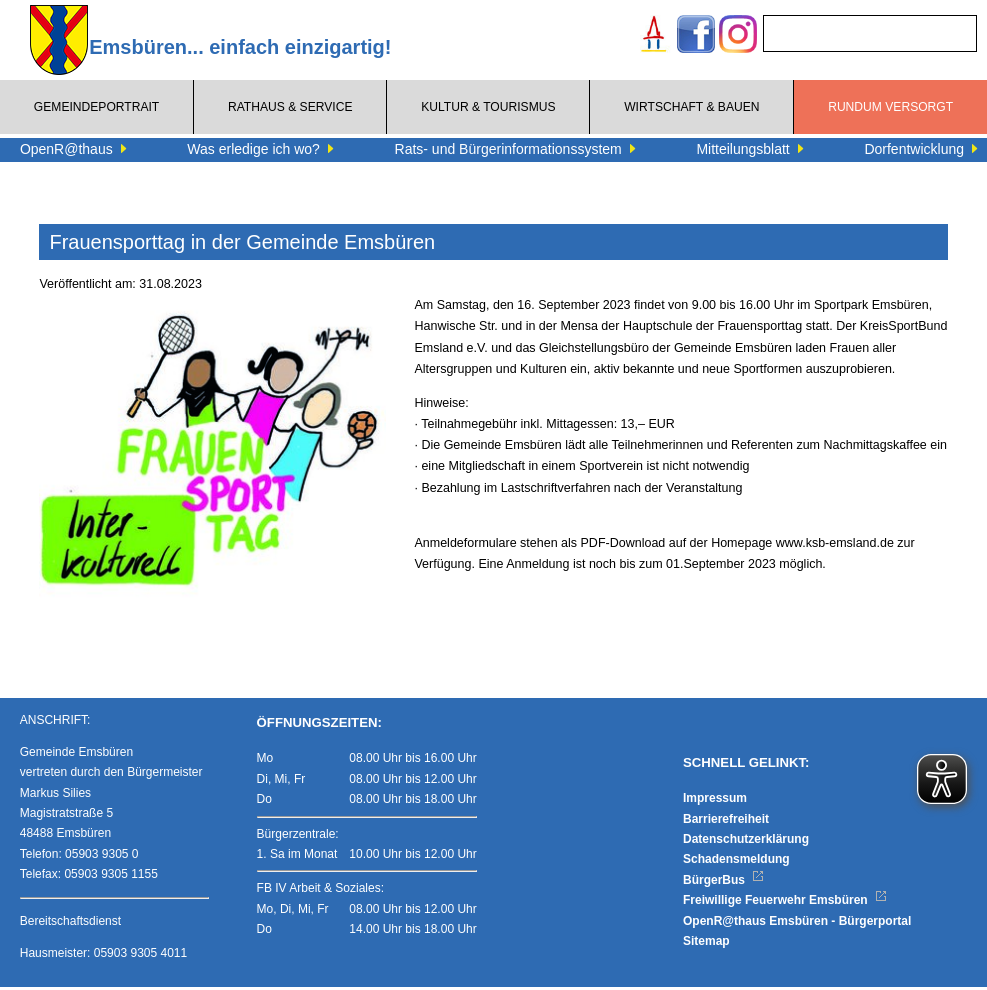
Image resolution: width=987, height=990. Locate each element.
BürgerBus (723, 883)
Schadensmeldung (736, 862)
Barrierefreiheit (726, 822)
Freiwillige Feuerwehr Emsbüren (785, 903)
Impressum (715, 801)
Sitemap (706, 944)
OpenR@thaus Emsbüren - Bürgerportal (797, 924)
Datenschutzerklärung (746, 842)
